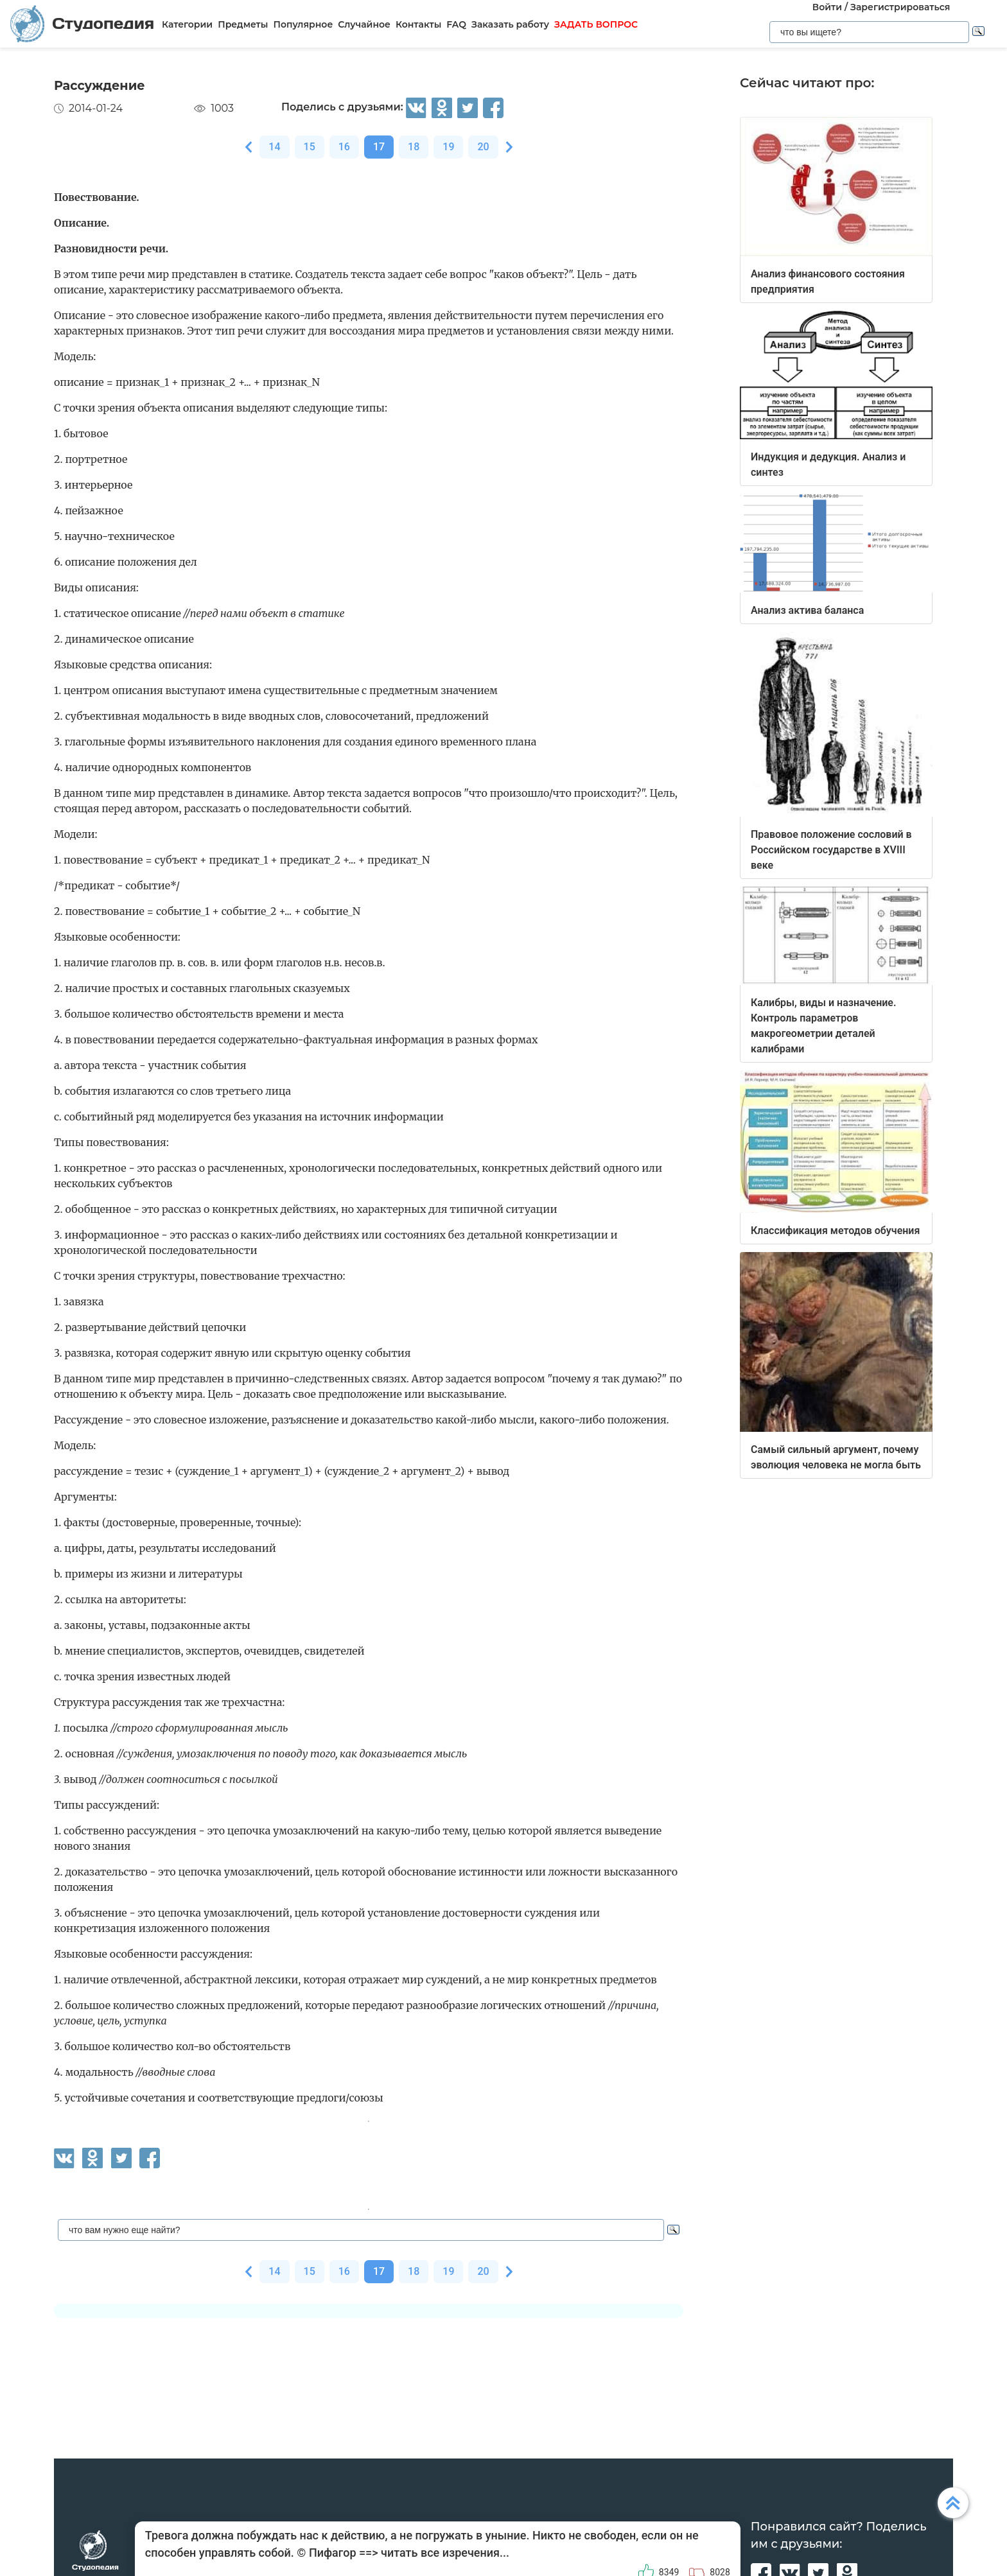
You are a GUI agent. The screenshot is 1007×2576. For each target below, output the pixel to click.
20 (483, 147)
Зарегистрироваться (900, 7)
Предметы (243, 24)
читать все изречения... (445, 2552)
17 (379, 147)
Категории (187, 24)
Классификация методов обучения (835, 1230)
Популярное (303, 24)
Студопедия (82, 23)
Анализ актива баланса (807, 610)
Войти (827, 7)
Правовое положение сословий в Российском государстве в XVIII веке (831, 849)
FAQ (456, 24)
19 (448, 147)
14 (274, 147)
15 (309, 147)
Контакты (418, 24)
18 (413, 147)
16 (344, 147)
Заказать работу (510, 24)
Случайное (364, 24)
